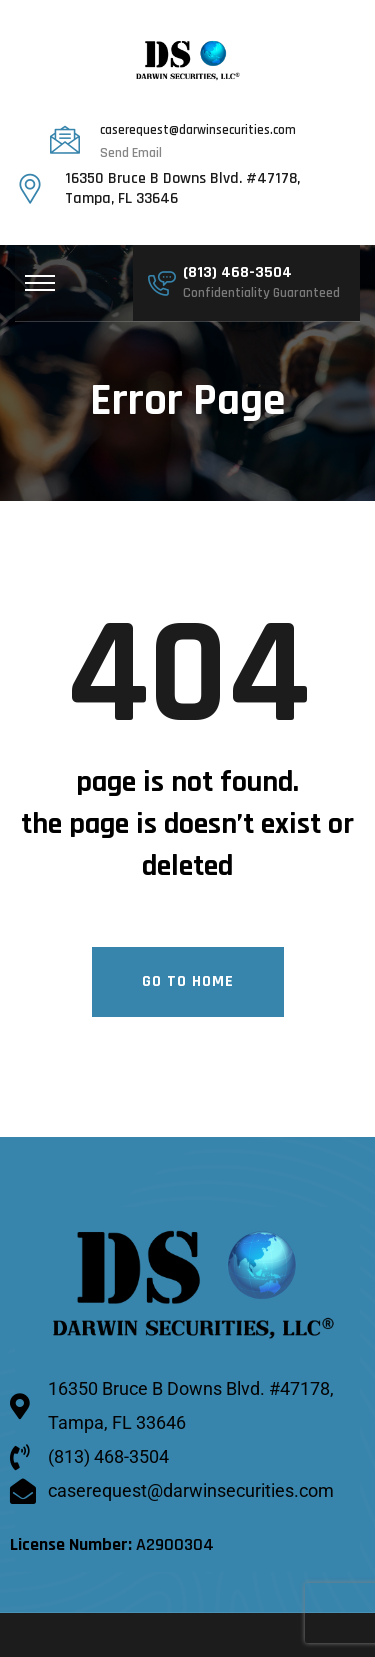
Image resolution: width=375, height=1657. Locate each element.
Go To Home (188, 982)
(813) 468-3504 (237, 274)
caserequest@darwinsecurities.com (198, 131)
